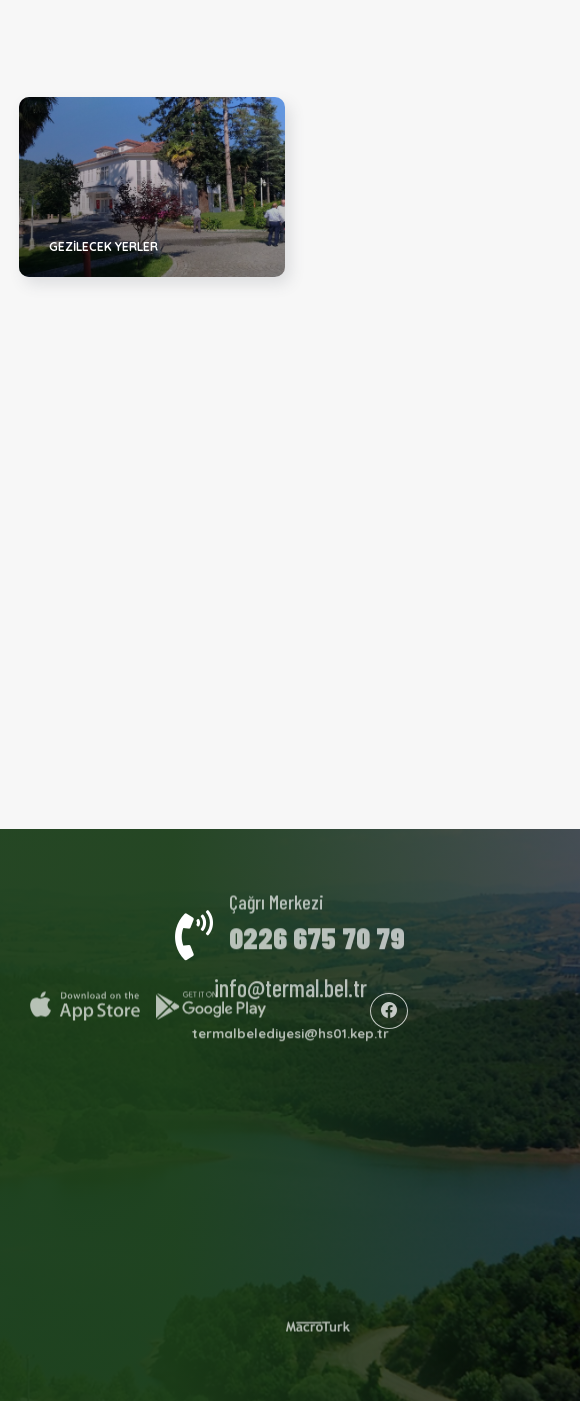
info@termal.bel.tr (290, 982)
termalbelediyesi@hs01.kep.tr (290, 1029)
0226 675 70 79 (317, 932)
